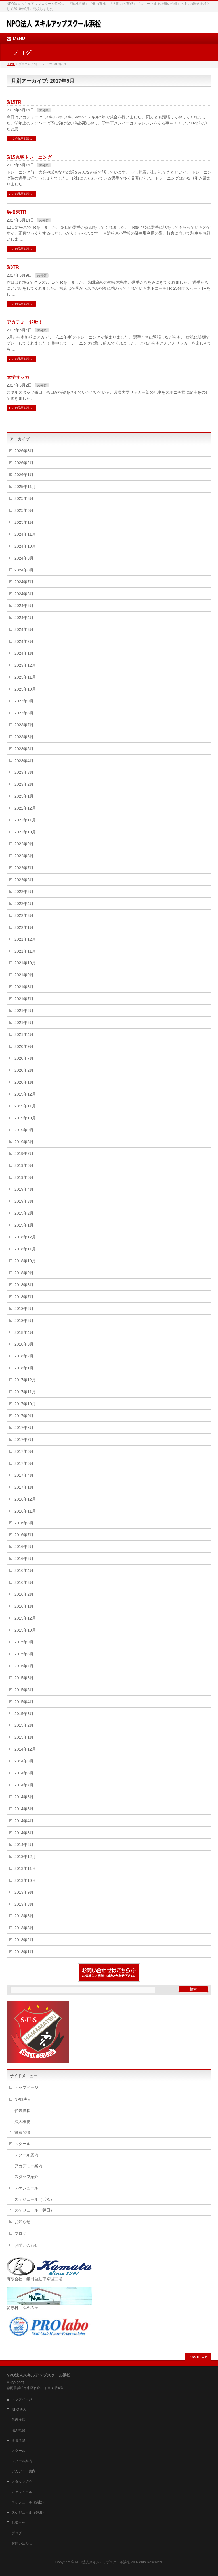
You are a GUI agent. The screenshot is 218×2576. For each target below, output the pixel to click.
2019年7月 (23, 1153)
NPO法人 (22, 2099)
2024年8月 (23, 570)
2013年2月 (23, 1939)
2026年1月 (23, 474)
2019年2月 (23, 1213)
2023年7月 (23, 725)
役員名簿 (22, 2132)
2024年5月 (23, 605)
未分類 (44, 110)
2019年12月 (25, 1094)
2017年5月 (23, 1463)
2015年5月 (23, 1690)
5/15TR (14, 102)
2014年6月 (23, 1797)
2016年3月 (23, 1582)
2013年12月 (25, 1856)
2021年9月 (23, 975)
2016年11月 (25, 1511)
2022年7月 (23, 867)
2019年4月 (23, 1189)
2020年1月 (23, 1082)
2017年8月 (23, 1427)
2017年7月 (23, 1439)
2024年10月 (25, 546)
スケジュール (26, 2188)
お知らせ (22, 2221)
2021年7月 (23, 998)
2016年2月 (23, 1594)
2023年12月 (25, 665)
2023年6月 (23, 737)
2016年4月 (23, 1570)
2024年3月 (23, 629)
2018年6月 (23, 1308)
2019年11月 (25, 1106)
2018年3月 (23, 1344)
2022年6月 (23, 879)
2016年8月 (23, 1523)
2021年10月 (25, 963)
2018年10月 (25, 1261)
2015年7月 (23, 1666)
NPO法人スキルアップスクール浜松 (102, 2562)
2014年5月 (23, 1809)
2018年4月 (23, 1332)
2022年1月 (23, 927)
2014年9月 (23, 1761)
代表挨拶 (22, 2110)
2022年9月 (23, 844)
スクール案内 (26, 2155)
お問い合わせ (26, 2245)
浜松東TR (16, 212)
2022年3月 (23, 915)
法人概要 (22, 2121)
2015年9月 (23, 1642)
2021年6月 (23, 1010)
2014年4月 (23, 1820)
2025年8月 (23, 498)
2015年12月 (25, 1618)
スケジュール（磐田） (34, 2210)
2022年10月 (25, 832)
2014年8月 (23, 1773)
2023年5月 (23, 748)
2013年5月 (23, 1916)
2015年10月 (25, 1630)
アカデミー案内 (28, 2166)
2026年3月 (23, 451)
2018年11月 (25, 1249)
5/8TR (13, 267)
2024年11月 (25, 534)
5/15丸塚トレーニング (29, 157)
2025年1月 (23, 522)
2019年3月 (23, 1201)
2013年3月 (23, 1928)
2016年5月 (23, 1558)
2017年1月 (23, 1487)
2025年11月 (25, 486)
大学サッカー (20, 377)
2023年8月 (23, 713)
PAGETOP (198, 2356)
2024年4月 (23, 617)
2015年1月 (23, 1737)
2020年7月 (23, 1058)
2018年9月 (23, 1273)
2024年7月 (23, 581)
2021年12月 (25, 939)
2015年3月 (23, 1713)
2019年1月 (23, 1225)
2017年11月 (25, 1392)
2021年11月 (25, 951)
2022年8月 (23, 856)
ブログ (20, 2233)
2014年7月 (23, 1785)
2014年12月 (25, 1749)
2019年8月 (23, 1142)
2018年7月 (23, 1296)
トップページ (26, 2087)
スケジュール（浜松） (34, 2199)
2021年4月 (23, 1034)
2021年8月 (23, 986)
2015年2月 (23, 1725)
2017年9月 (23, 1415)
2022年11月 (25, 820)
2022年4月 (23, 903)
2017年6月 (23, 1451)
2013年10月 (25, 1880)
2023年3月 (23, 772)
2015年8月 (23, 1654)
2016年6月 (23, 1546)
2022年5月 (23, 891)
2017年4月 (23, 1475)
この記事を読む (22, 138)
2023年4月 (23, 760)
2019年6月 (23, 1165)
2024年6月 (23, 593)
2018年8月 (23, 1284)
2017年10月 (25, 1403)
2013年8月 (23, 1904)
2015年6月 (23, 1678)
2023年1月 (23, 796)
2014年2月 (23, 1844)
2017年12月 (25, 1380)
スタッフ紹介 (26, 2176)
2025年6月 (23, 510)
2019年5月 (23, 1177)
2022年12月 (25, 808)
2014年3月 (23, 1832)
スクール (22, 2143)
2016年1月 (23, 1606)
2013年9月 (23, 1892)
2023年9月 (23, 701)
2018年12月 (25, 1237)
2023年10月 (25, 689)
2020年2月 (23, 1070)
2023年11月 (25, 677)
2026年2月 (23, 462)
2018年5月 (23, 1320)
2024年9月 (23, 558)
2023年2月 (23, 784)
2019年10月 (25, 1118)
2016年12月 (25, 1499)
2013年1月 (23, 1951)
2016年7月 (23, 1534)
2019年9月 (23, 1130)
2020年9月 (23, 1046)
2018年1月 (23, 1368)
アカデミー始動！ (25, 322)
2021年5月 (23, 1022)
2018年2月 (23, 1356)
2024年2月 (23, 641)
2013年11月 (25, 1868)
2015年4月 (23, 1701)
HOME (11, 64)
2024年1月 (23, 653)
